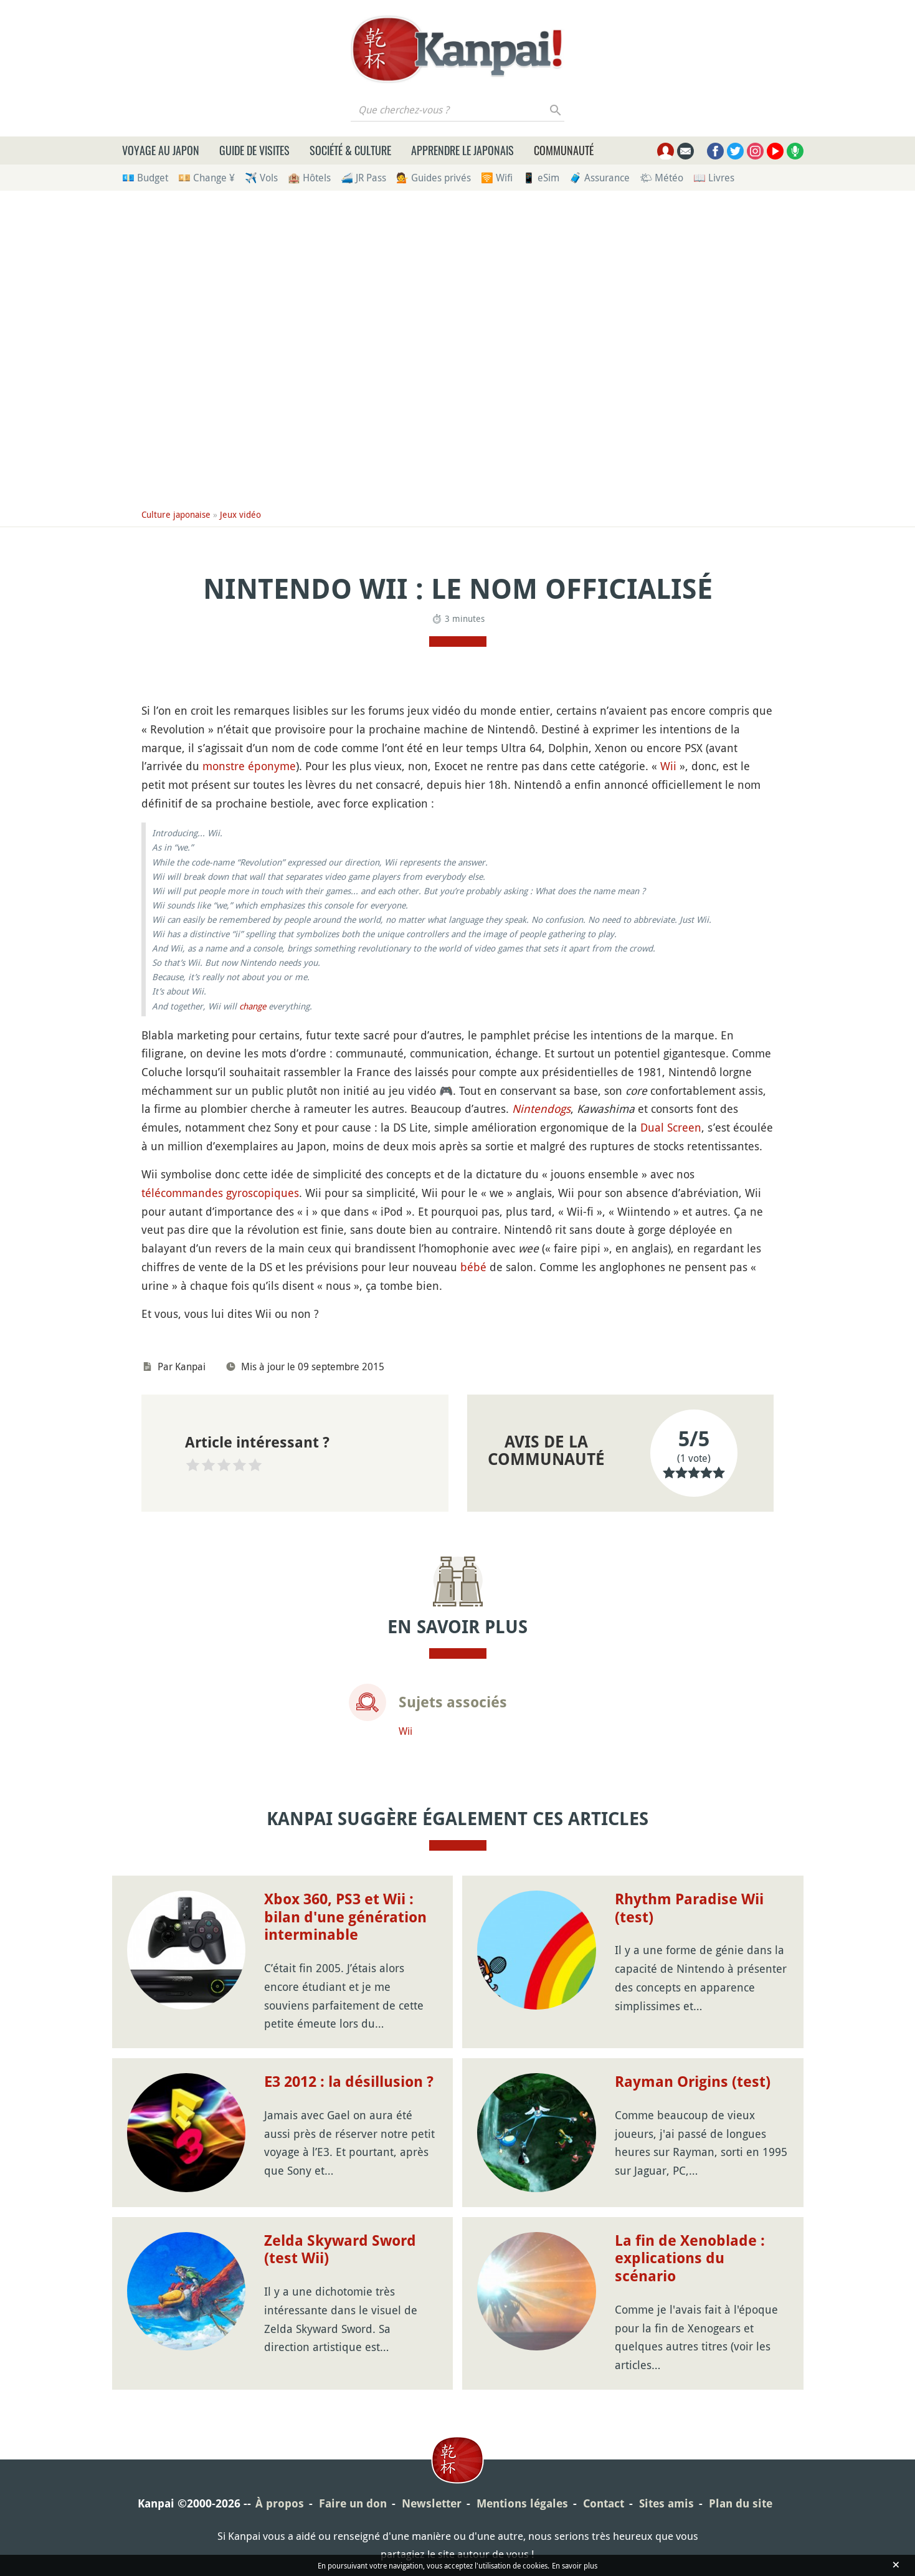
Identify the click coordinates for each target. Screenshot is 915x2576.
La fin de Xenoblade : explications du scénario (690, 2259)
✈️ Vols (261, 177)
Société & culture (350, 150)
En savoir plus (574, 2565)
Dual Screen (670, 1127)
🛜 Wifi (497, 177)
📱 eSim (541, 177)
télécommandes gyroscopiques (220, 1192)
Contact (603, 2503)
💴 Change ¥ (206, 177)
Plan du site (740, 2503)
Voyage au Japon (160, 150)
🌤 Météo (661, 177)
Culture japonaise (176, 514)
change (252, 1006)
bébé (473, 1266)
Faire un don (353, 2503)
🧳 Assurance (599, 177)
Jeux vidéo (240, 514)
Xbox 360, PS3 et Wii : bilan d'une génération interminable (345, 1917)
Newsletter (432, 2503)
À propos (279, 2503)
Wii (668, 765)
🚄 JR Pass (363, 177)
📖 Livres (713, 177)
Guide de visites (254, 150)
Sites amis (666, 2503)
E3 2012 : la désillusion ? (349, 2082)
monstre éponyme (249, 765)
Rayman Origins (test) (692, 2082)
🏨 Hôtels (309, 177)
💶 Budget (145, 177)
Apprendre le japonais (462, 150)
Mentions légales (522, 2503)
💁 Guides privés (433, 177)
